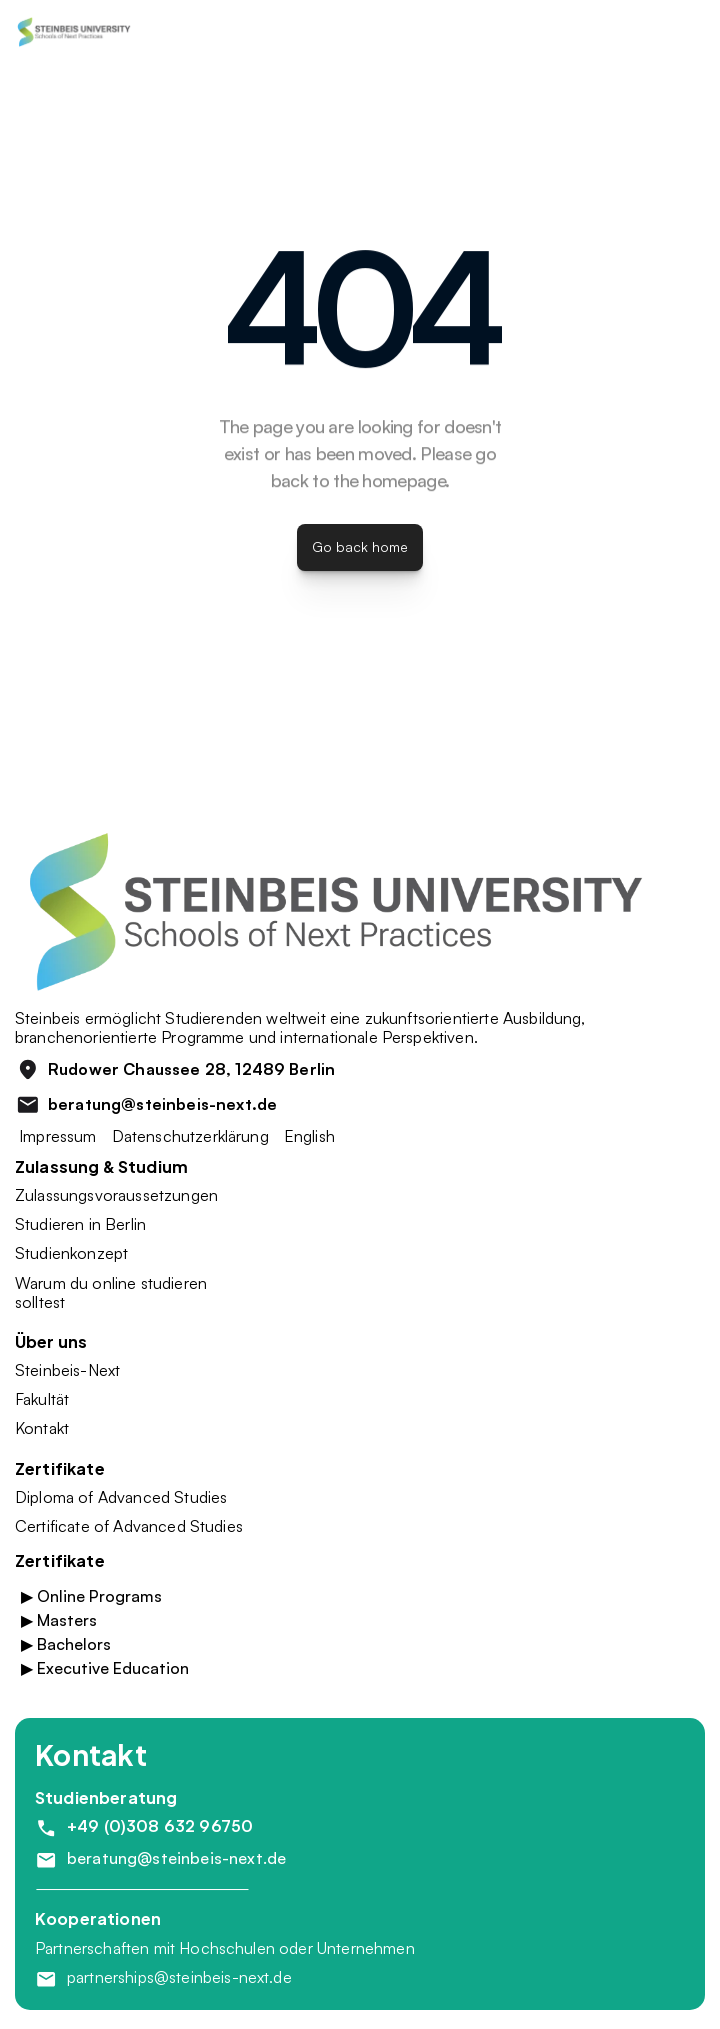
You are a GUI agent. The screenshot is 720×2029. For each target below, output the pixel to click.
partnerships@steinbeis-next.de (179, 1977)
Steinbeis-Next (67, 1370)
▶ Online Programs (91, 1596)
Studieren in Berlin (80, 1224)
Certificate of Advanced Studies (129, 1526)
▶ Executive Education (105, 1668)
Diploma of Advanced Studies (121, 1497)
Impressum (56, 1136)
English (309, 1136)
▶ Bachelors (66, 1644)
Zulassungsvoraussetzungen (116, 1195)
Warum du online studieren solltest (113, 1292)
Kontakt (42, 1428)
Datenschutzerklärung (190, 1136)
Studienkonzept (71, 1253)
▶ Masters (59, 1620)
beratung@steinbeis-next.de (176, 1858)
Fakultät (42, 1399)
